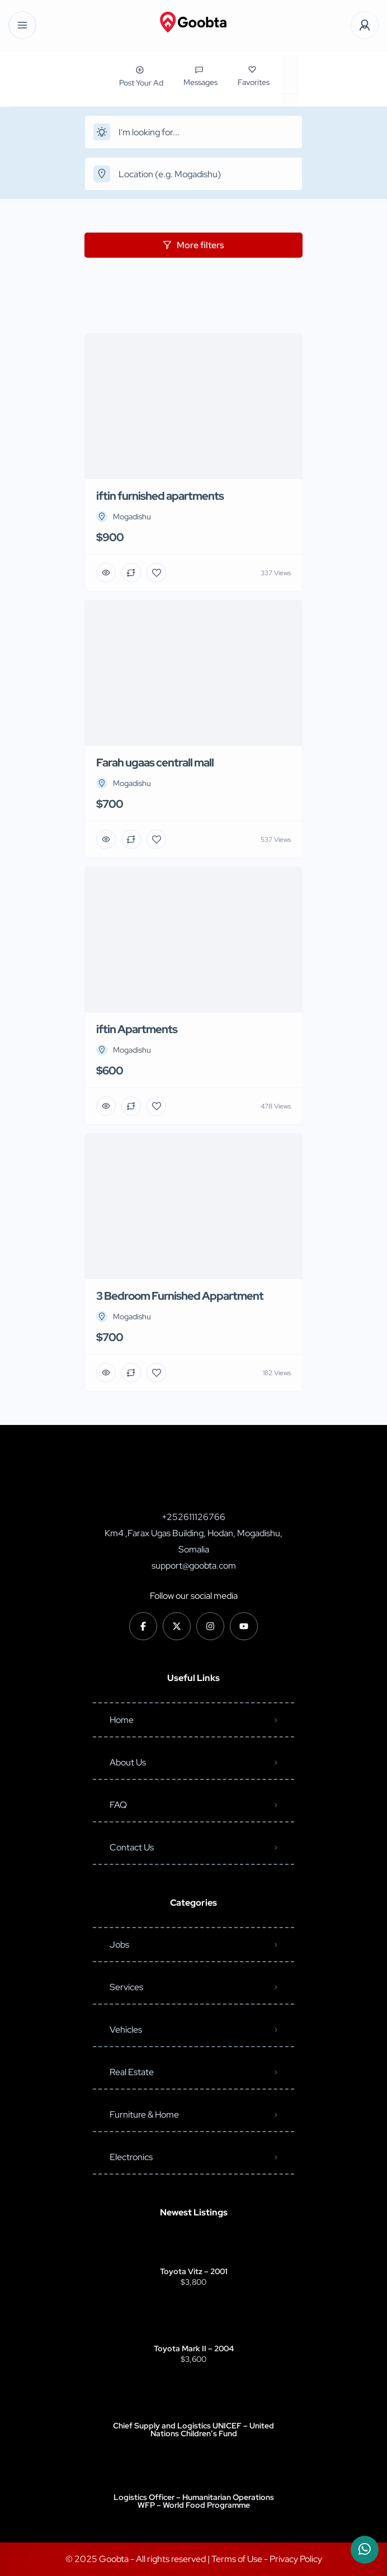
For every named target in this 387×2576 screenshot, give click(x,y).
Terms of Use (237, 2559)
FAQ (118, 1805)
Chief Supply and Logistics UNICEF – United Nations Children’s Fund (193, 2429)
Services (126, 1987)
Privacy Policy (296, 2559)
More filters (193, 245)
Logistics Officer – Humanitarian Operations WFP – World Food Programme (194, 2501)
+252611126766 (193, 1517)
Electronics (131, 2157)
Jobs (119, 1944)
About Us (128, 1762)
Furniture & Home (144, 2114)
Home (122, 1720)
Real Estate (132, 2072)
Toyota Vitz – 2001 (194, 2271)
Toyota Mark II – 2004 (194, 2348)
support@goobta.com (194, 1565)
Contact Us (132, 1847)
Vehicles (126, 2029)
